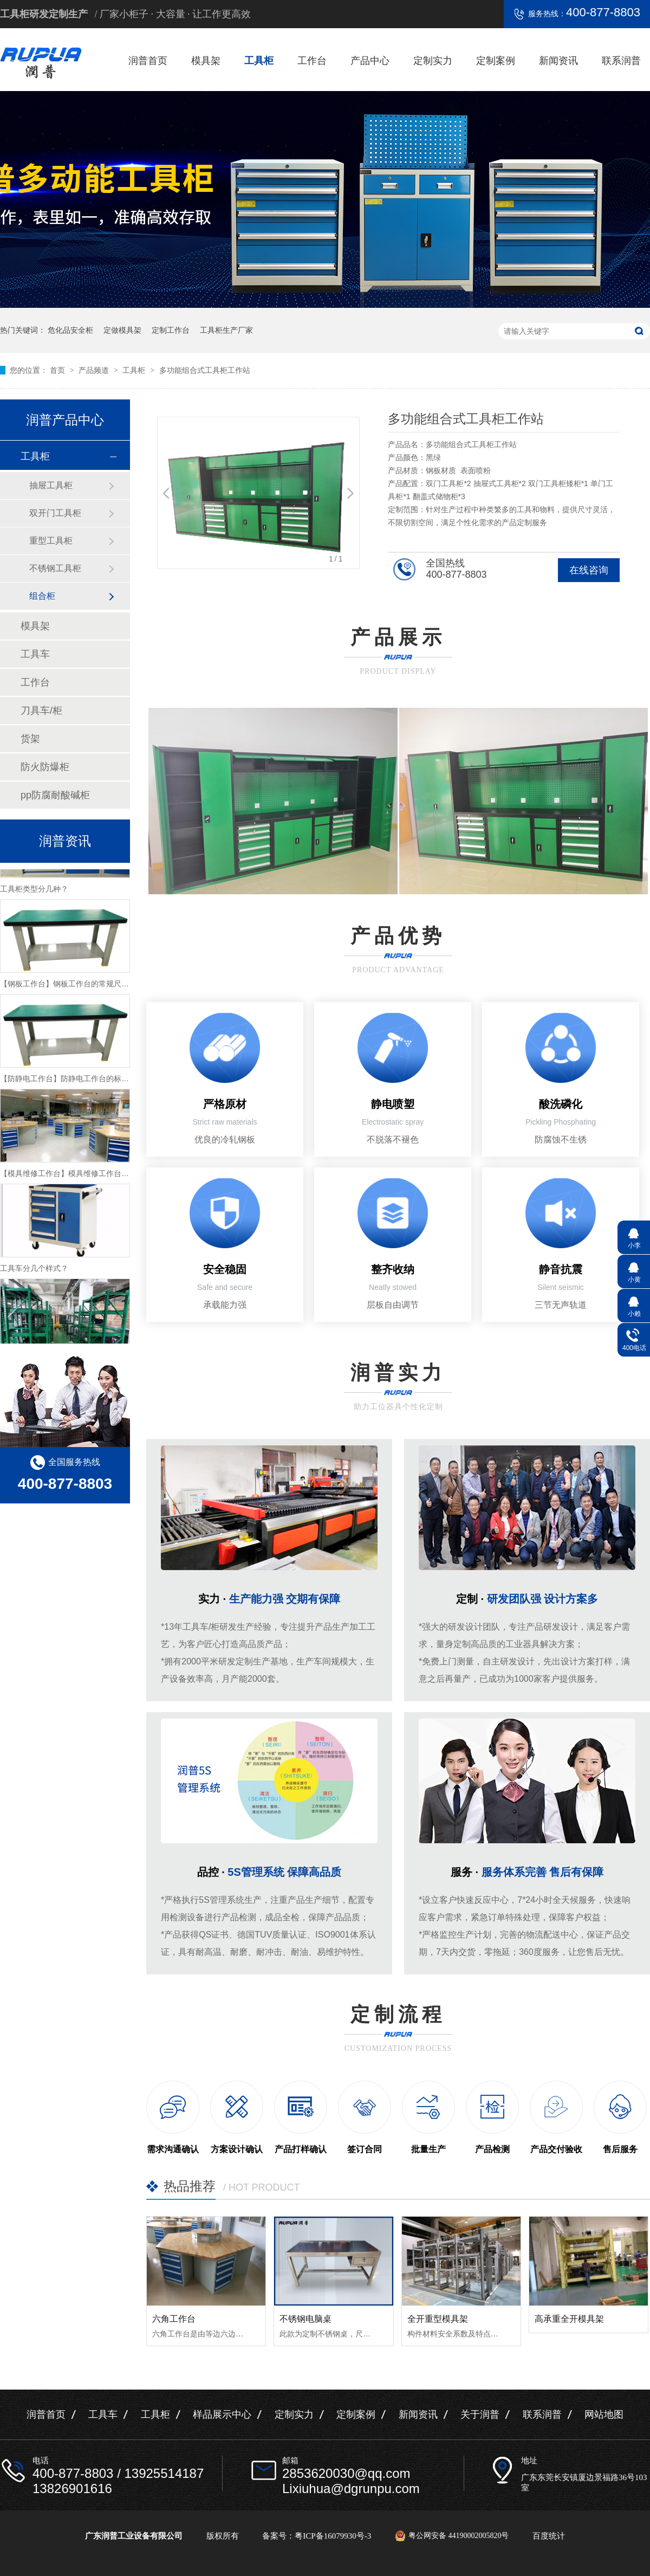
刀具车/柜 (41, 710)
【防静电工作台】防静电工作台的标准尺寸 (72, 1081)
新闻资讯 (558, 60)
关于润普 (479, 2414)
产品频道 (95, 370)
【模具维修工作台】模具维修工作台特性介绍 (76, 1176)
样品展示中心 (222, 2414)
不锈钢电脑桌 (306, 2318)
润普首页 (147, 60)
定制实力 (432, 60)
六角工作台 (174, 2318)
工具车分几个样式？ (34, 1271)
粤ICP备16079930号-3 (333, 2536)
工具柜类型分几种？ (34, 891)
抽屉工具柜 (51, 485)
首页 (58, 370)
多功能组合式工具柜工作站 (204, 370)
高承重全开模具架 (569, 2318)
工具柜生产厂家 (226, 330)
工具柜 (259, 60)
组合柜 (42, 596)
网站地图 (603, 2414)
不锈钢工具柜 (55, 568)
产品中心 (369, 60)
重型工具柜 (51, 540)
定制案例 (495, 60)
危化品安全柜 (70, 330)
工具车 (35, 654)
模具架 (205, 60)
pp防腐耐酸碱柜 (55, 795)
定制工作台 (171, 330)
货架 (30, 738)
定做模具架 (122, 330)
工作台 (312, 60)
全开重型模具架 (437, 2318)
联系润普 (621, 60)
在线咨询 (588, 570)
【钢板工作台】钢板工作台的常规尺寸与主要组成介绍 (91, 986)
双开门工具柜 (55, 513)
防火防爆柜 (45, 766)
